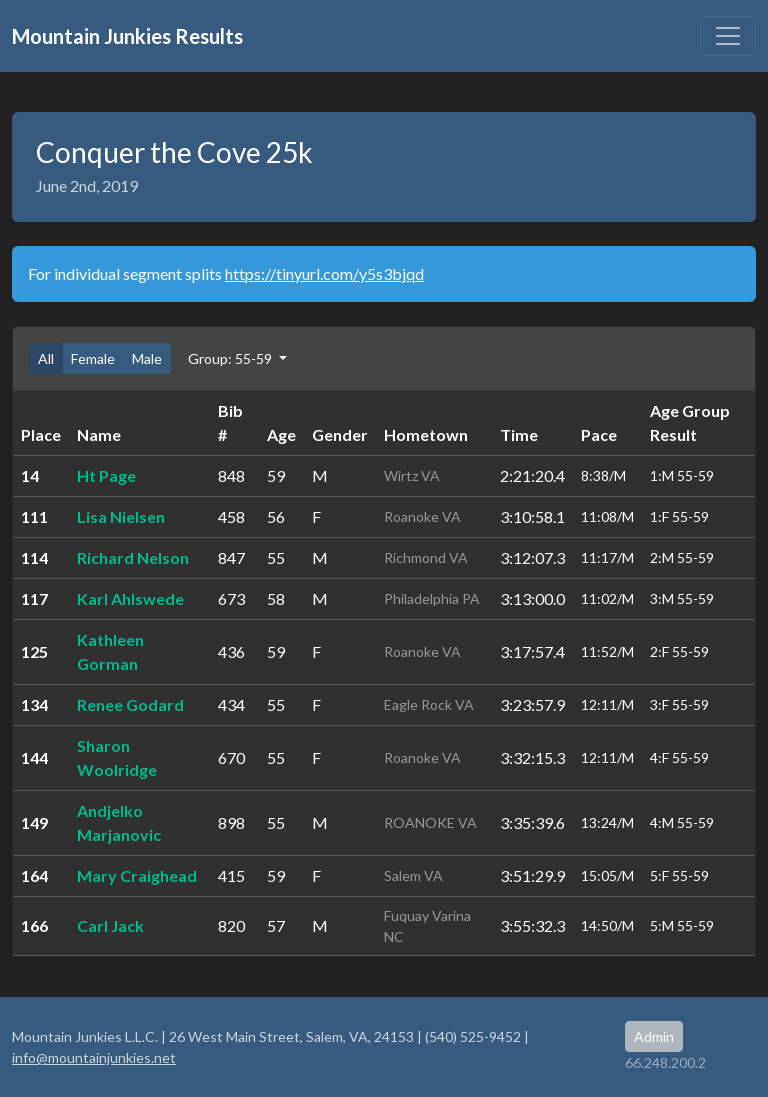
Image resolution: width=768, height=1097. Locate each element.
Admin (654, 1036)
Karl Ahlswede (130, 598)
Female (93, 358)
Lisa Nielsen (121, 516)
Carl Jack (110, 925)
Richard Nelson (133, 557)
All (46, 358)
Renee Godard (130, 704)
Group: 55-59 (231, 358)
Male (147, 358)
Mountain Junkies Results (127, 36)
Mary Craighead (137, 875)
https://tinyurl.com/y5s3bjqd (324, 273)
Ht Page (106, 475)
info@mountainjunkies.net (94, 1057)
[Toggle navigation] (728, 36)
